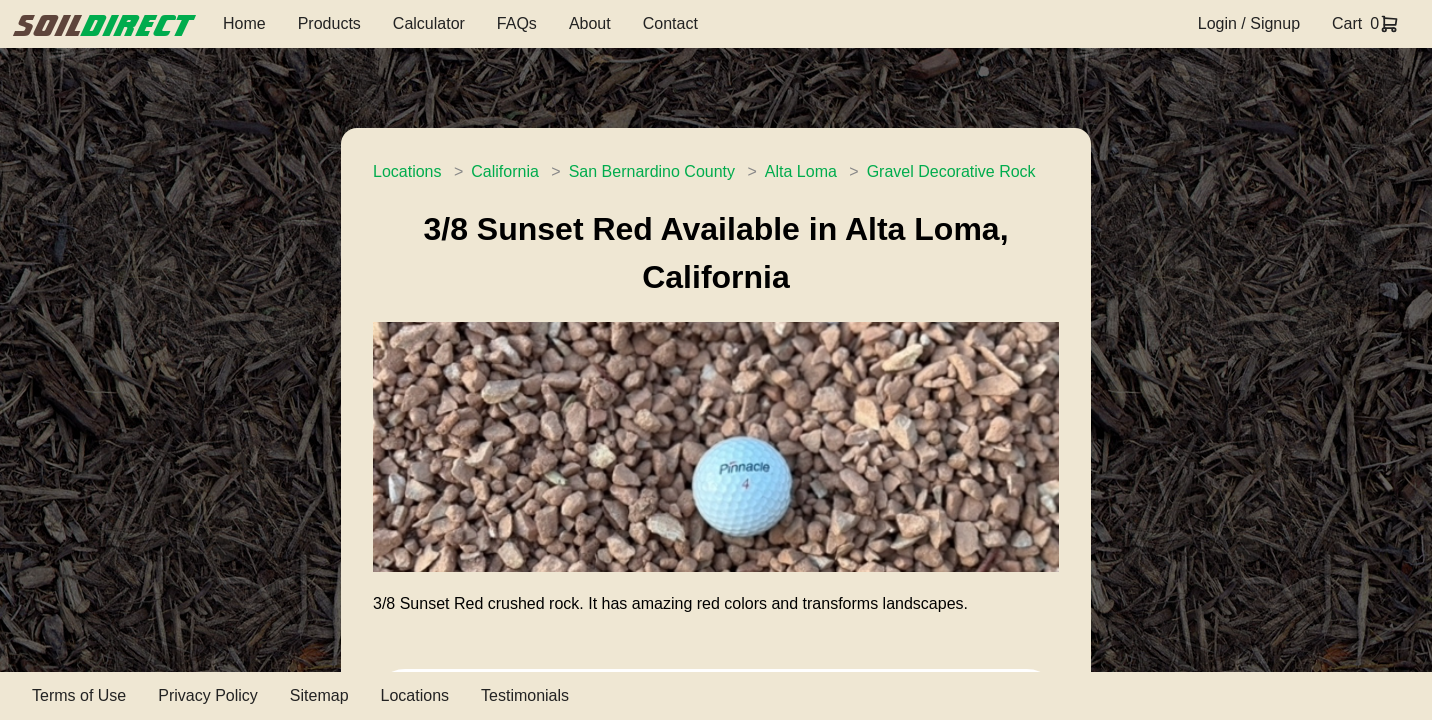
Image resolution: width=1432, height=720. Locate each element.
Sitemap (319, 695)
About (590, 23)
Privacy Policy (208, 695)
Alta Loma (801, 171)
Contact (670, 23)
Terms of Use (79, 695)
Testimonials (525, 695)
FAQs (517, 23)
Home (244, 23)
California (505, 171)
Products (329, 23)
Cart (1347, 23)
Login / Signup (1249, 23)
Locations (407, 171)
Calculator (429, 23)
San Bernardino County (652, 171)
